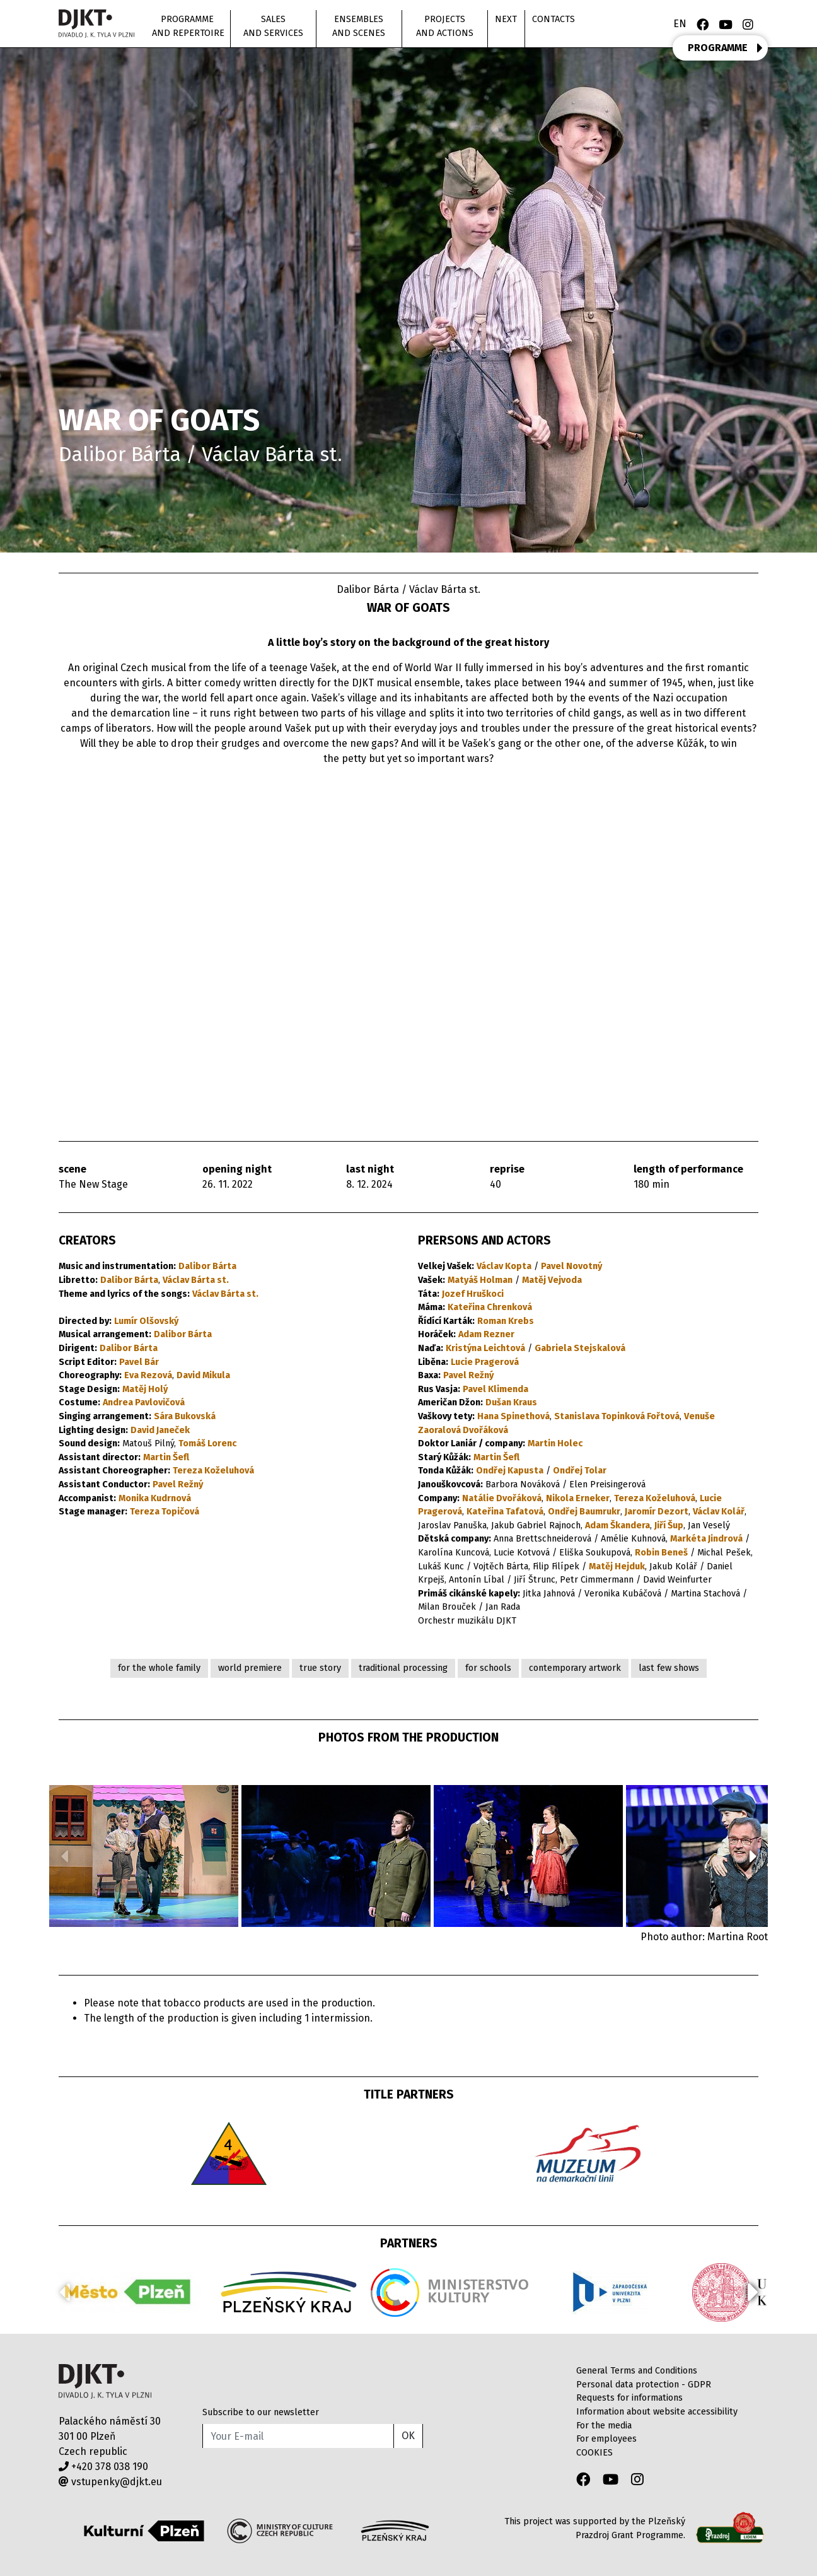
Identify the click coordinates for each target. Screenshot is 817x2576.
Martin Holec (555, 1443)
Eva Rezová (148, 1375)
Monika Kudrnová (155, 1498)
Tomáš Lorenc (207, 1443)
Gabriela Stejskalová (580, 1348)
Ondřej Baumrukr (584, 1511)
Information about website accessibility (657, 2411)
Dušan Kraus (511, 1402)
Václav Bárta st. (196, 1280)
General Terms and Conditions (636, 2370)
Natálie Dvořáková (502, 1498)
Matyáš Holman (480, 1280)
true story (320, 1668)
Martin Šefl (166, 1457)
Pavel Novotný (571, 1266)
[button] (753, 1856)
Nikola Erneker (578, 1498)
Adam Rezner (486, 1334)
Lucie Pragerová (485, 1362)
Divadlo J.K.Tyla (105, 2381)
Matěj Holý (145, 1389)
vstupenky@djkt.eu (110, 2482)
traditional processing (403, 1668)
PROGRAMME (725, 48)
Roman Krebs (505, 1321)
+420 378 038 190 (103, 2467)
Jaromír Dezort (656, 1511)
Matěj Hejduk (617, 1566)
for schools (488, 1668)
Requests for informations (629, 2397)
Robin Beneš (661, 1552)
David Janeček (160, 1430)
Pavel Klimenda (495, 1389)
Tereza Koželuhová (213, 1470)
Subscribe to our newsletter (260, 2412)
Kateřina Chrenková (490, 1307)
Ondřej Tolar (579, 1470)
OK (408, 2436)
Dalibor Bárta (207, 1266)
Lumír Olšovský (146, 1321)
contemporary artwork (575, 1668)
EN (680, 24)
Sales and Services (273, 26)
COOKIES (594, 2452)
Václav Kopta (504, 1266)
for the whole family (159, 1668)
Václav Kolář (719, 1511)
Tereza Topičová (164, 1511)
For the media (604, 2425)
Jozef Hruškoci (473, 1294)
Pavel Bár (139, 1362)
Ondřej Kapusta (509, 1470)
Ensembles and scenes (358, 26)
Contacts (553, 19)
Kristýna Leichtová (485, 1348)
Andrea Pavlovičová (144, 1402)
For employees (606, 2438)
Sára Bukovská (185, 1416)
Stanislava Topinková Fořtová (617, 1416)
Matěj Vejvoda (552, 1280)
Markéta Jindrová (706, 1538)
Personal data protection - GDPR (643, 2384)
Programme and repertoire (188, 26)
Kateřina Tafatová (504, 1511)
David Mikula (203, 1375)
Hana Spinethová (513, 1416)
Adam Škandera (617, 1525)
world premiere (250, 1668)
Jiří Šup (668, 1525)
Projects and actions (444, 26)
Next (506, 19)
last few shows (669, 1668)
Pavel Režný (178, 1484)
